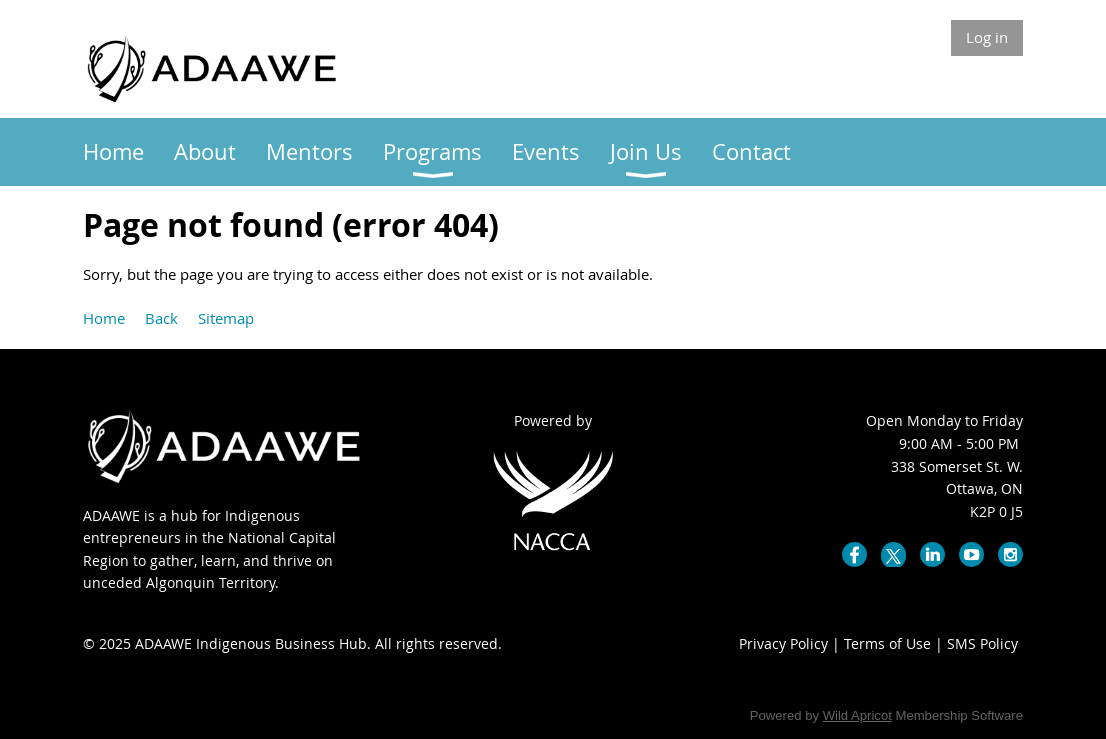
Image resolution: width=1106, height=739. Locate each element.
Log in (987, 37)
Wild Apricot (857, 715)
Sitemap (226, 318)
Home (104, 318)
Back (161, 318)
